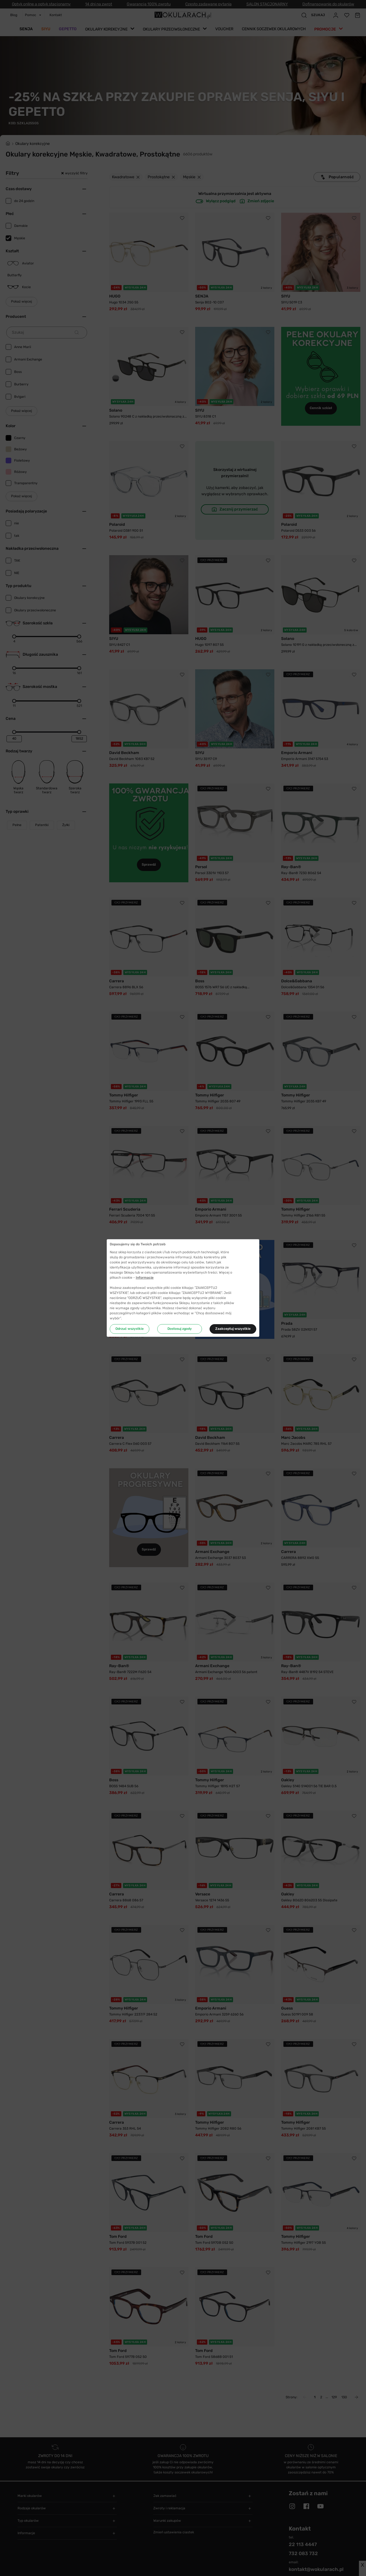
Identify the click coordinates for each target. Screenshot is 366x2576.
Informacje (145, 1278)
